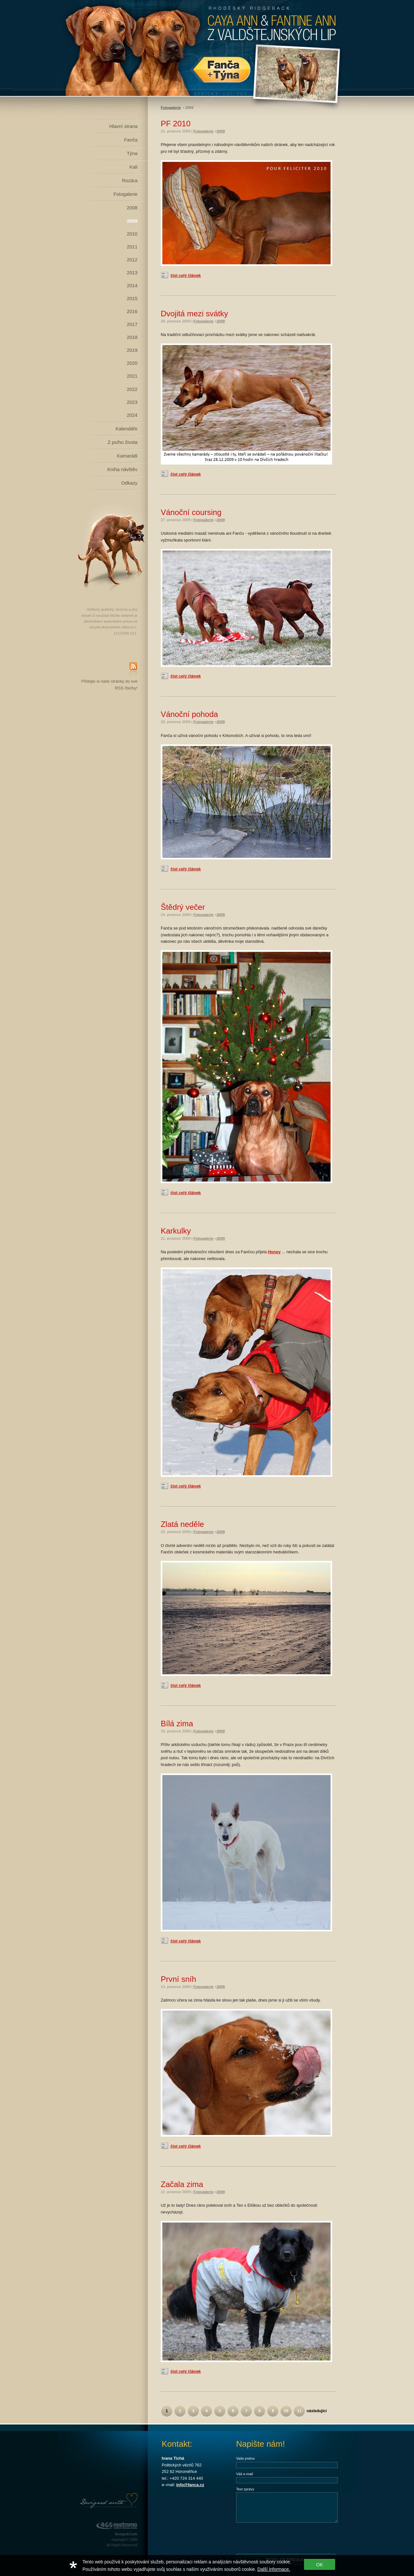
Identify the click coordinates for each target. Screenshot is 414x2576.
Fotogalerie (125, 194)
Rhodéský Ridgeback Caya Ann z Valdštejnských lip (207, 48)
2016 (132, 311)
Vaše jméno (245, 2458)
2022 (132, 389)
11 (299, 2411)
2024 (132, 415)
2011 (132, 246)
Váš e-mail (244, 2474)
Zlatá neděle (182, 1524)
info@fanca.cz (190, 2484)
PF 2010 (176, 123)
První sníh (178, 1979)
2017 (132, 324)
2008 (132, 207)
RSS (133, 670)
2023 (132, 402)
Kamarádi (127, 455)
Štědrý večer (183, 907)
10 (286, 2411)
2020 (132, 363)
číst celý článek (185, 275)
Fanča (130, 139)
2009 (132, 221)
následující (317, 2411)
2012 (132, 259)
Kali (133, 167)
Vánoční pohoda (189, 714)
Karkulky (176, 1230)
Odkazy (129, 483)
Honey (274, 1251)
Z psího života (122, 442)
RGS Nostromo (116, 2526)
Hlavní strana (123, 126)
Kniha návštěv (122, 469)
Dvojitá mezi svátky (194, 313)
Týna (132, 153)
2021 (132, 376)
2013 (132, 272)
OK (319, 2564)
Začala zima (182, 2184)
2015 (132, 298)
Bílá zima (177, 1723)
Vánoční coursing (191, 512)
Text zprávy (245, 2489)
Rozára (129, 180)
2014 (132, 285)
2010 (132, 234)
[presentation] (285, 2537)
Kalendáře (126, 428)
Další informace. (273, 2569)
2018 (132, 337)
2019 (132, 350)
